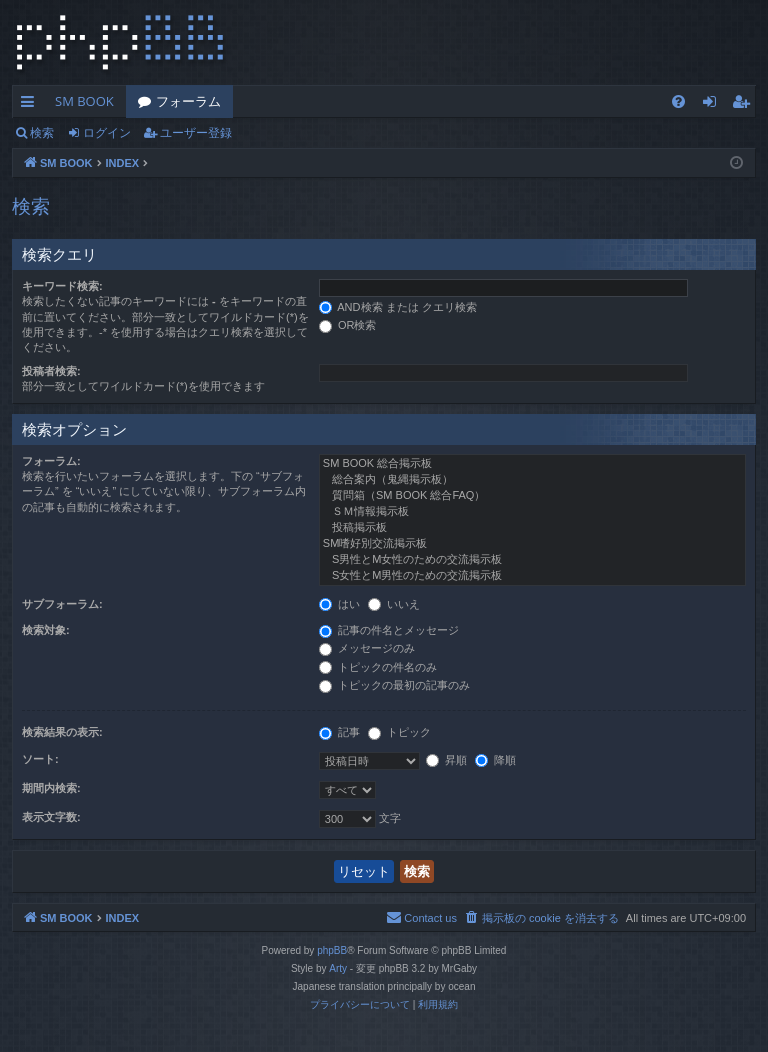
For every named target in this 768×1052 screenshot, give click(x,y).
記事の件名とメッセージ (389, 630)
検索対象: (46, 630)
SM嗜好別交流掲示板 (532, 544)
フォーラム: (51, 461)
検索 (42, 132)
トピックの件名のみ (378, 667)
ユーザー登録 (196, 132)
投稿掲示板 (532, 528)
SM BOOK (84, 101)
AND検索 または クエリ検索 (398, 307)
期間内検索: (51, 788)
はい (339, 604)
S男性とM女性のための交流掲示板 (532, 560)
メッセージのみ (367, 648)
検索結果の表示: (62, 732)
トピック (399, 732)
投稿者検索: (51, 371)
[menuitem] (678, 101)
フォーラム (188, 101)
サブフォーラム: (62, 604)
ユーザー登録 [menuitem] (745, 105)
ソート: (40, 759)
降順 (495, 760)
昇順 (446, 760)
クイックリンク (31, 105)
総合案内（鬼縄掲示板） (532, 480)
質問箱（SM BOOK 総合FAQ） (532, 496)
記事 (339, 732)
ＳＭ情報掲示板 (532, 512)
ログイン (107, 132)
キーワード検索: (62, 286)
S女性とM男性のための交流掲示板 (532, 576)
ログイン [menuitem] (714, 105)
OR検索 (348, 325)
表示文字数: (51, 817)
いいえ (394, 604)
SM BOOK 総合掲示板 (532, 464)
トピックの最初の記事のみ (394, 685)
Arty (338, 968)
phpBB (332, 950)
